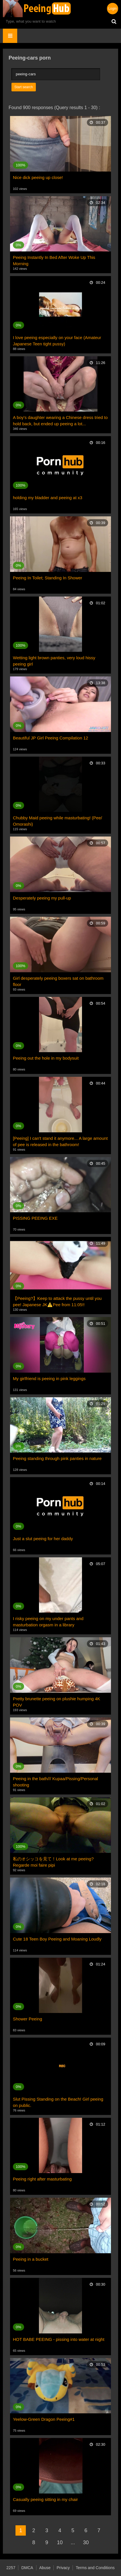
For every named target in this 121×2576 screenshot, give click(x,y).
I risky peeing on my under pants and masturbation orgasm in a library (48, 1621)
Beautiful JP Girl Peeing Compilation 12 (50, 737)
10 (60, 2542)
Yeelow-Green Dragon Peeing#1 (44, 2419)
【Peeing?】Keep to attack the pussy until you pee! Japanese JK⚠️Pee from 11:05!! (57, 1301)
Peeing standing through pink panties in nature (57, 1458)
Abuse (45, 2567)
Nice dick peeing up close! (38, 177)
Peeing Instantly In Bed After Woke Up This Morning (54, 260)
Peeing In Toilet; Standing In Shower (47, 577)
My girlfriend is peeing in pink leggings (49, 1378)
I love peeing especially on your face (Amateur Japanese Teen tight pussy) (57, 340)
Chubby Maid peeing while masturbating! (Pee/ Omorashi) (57, 820)
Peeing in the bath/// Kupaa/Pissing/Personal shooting (55, 1781)
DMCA (27, 2567)
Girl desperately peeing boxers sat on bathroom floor (58, 981)
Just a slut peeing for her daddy (43, 1538)
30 (86, 2542)
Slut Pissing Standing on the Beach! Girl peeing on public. (58, 2102)
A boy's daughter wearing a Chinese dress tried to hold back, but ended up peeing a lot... (60, 420)
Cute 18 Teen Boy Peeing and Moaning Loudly (57, 1939)
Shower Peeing (27, 2018)
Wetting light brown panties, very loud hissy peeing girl (54, 660)
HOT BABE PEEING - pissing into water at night (58, 2339)
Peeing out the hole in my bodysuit (46, 1058)
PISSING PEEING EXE (35, 1218)
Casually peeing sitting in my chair (45, 2499)
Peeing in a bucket (30, 2259)
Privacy (63, 2567)
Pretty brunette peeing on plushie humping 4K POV (56, 1701)
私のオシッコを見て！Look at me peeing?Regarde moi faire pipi (53, 1861)
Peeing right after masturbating (42, 2178)
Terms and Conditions (95, 2567)
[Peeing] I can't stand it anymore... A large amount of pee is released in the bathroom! (60, 1141)
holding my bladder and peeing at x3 (47, 497)
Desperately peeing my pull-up (42, 898)
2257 (10, 2567)
